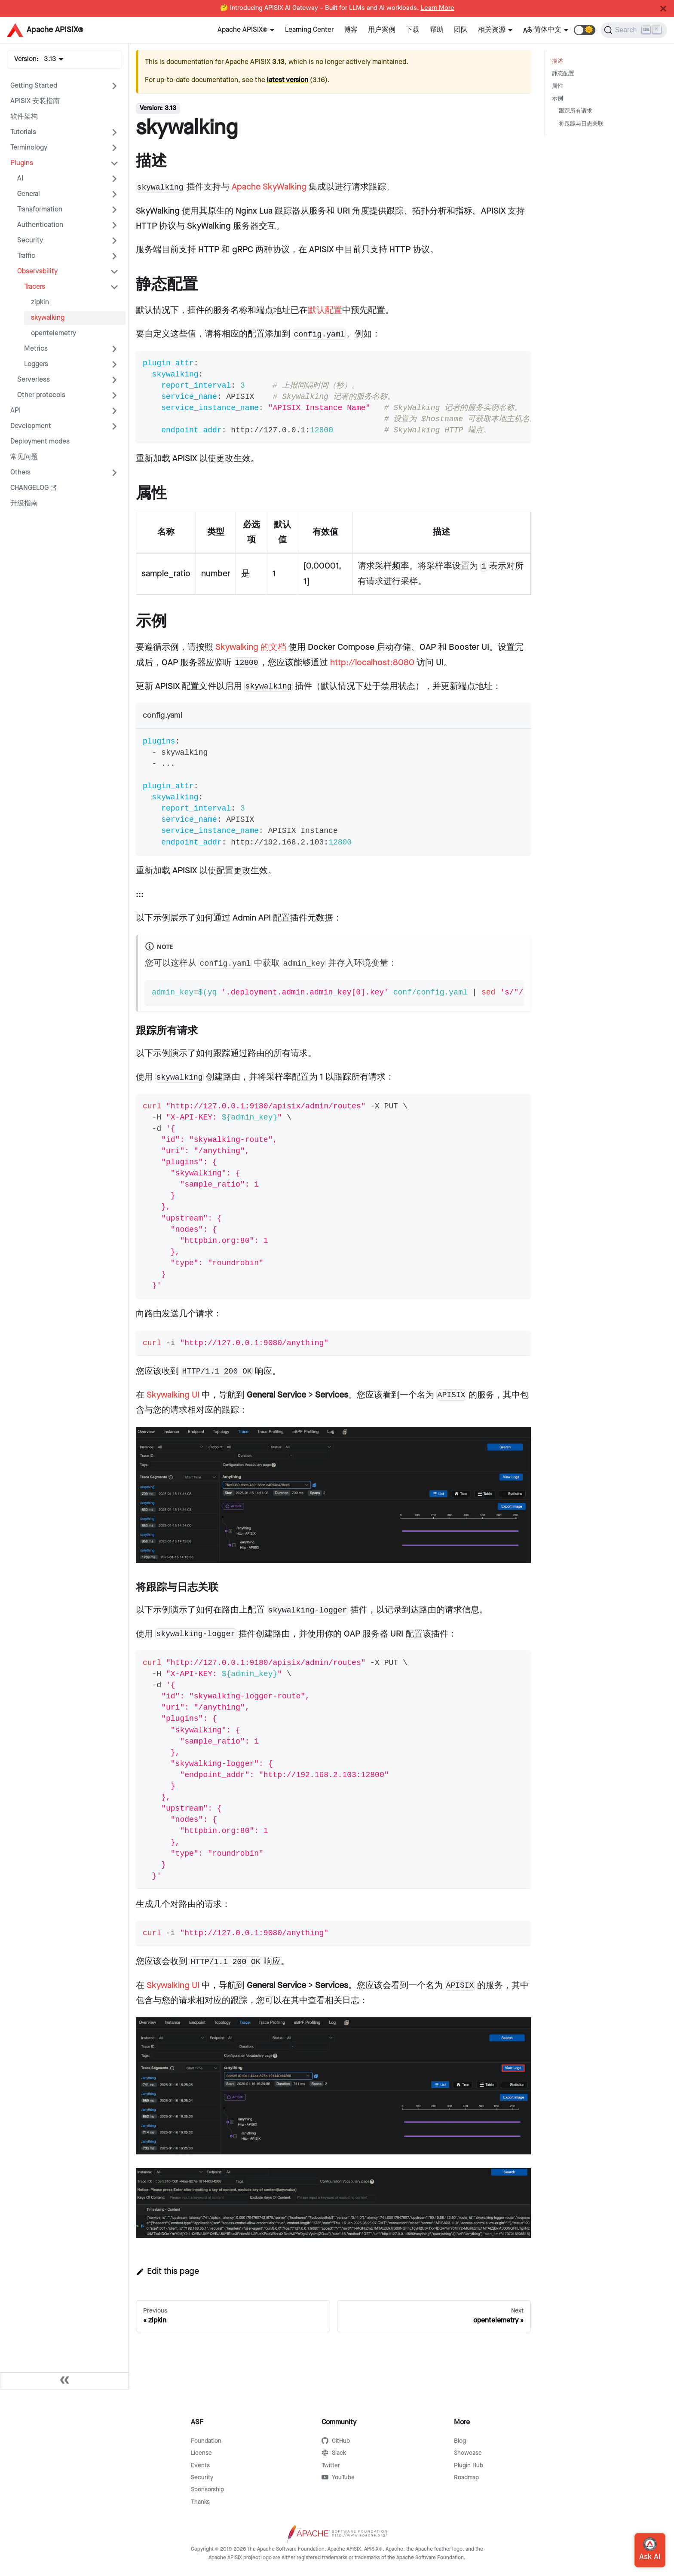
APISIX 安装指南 (35, 101)
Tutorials (23, 132)
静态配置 (563, 73)
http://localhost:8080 (372, 663)
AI (20, 178)
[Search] (633, 30)
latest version (287, 80)
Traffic (26, 256)
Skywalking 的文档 (250, 647)
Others (20, 472)
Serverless (33, 380)
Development (30, 426)
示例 (557, 98)
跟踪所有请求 (575, 111)
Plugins (21, 163)
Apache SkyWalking (269, 187)
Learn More (437, 8)
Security (30, 240)
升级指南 (24, 503)
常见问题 (24, 457)
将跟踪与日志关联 (581, 124)
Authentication (40, 225)
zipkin (40, 302)
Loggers (36, 364)
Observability (37, 271)
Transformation (39, 209)
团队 (461, 30)
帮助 (437, 30)
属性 (557, 86)
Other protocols (41, 395)
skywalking (47, 318)
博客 (351, 30)
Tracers (34, 287)
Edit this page (167, 2271)
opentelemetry (53, 333)
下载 (413, 30)
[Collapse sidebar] (64, 2380)
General (28, 194)
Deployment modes (40, 441)
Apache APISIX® (242, 30)
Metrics (36, 349)
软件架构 (24, 117)
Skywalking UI (173, 1395)
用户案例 (381, 30)
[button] (584, 30)
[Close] (663, 8)
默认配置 (325, 310)
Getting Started (33, 86)
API (15, 411)
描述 (557, 61)
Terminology (28, 148)
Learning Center (309, 30)
